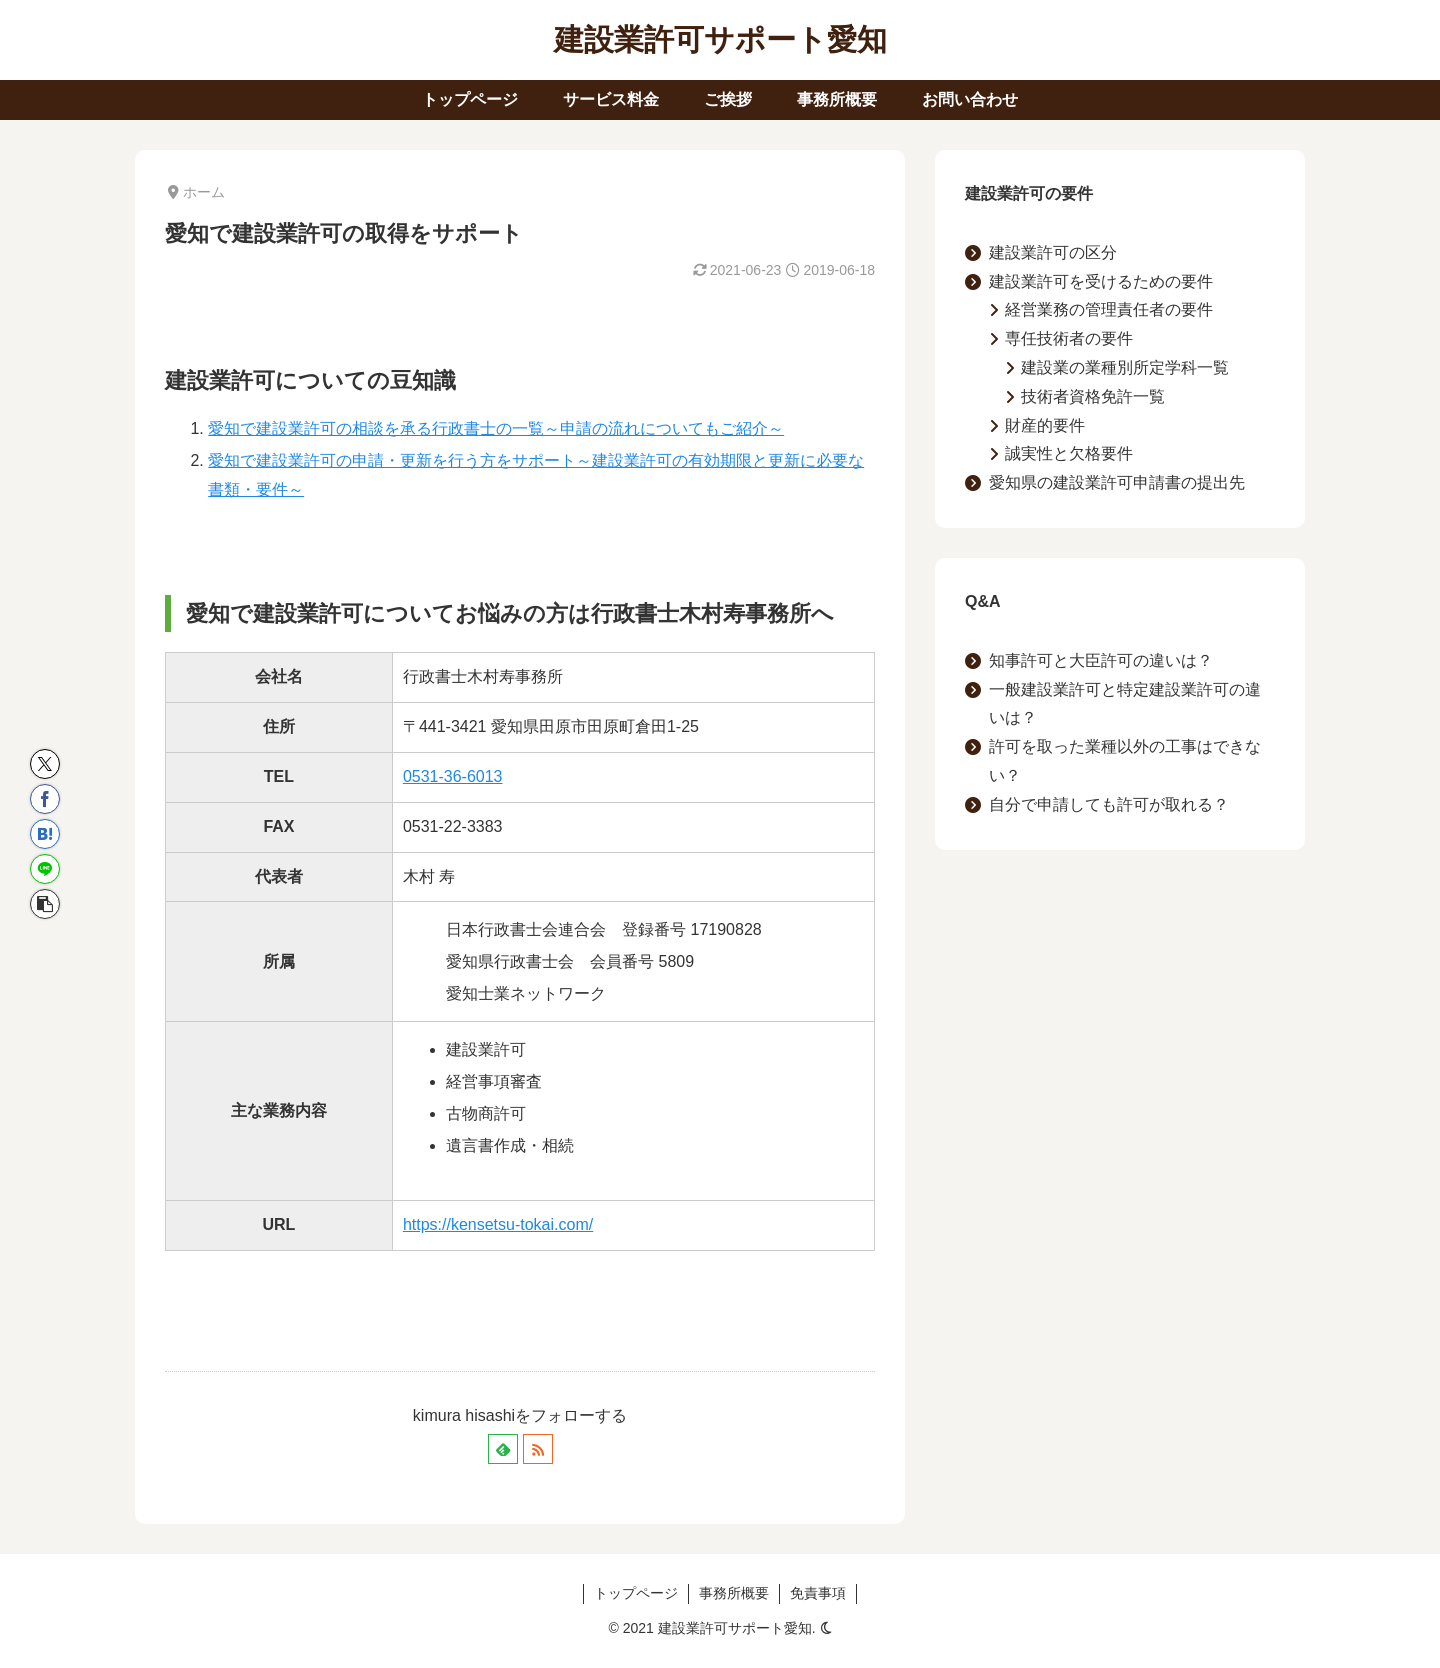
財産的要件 (1045, 425)
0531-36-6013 (453, 776)
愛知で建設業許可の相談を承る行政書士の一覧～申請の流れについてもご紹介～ (496, 428)
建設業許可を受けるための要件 (1101, 281)
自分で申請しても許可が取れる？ (1109, 804)
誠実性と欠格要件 (1069, 453)
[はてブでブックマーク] (45, 834)
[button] (45, 904)
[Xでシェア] (45, 764)
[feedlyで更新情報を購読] (503, 1449)
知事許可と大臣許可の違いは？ (1101, 660)
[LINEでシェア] (45, 869)
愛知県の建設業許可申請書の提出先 (1117, 482)
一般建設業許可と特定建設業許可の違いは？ (1125, 704)
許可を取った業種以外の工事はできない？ (1125, 761)
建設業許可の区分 (1053, 252)
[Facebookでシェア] (45, 799)
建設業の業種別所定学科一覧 (1125, 367)
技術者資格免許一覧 (1093, 396)
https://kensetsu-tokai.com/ (498, 1224)
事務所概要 (734, 1593)
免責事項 (818, 1593)
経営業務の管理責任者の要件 (1109, 309)
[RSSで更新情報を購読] (538, 1449)
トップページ (636, 1593)
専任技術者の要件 (1069, 338)
